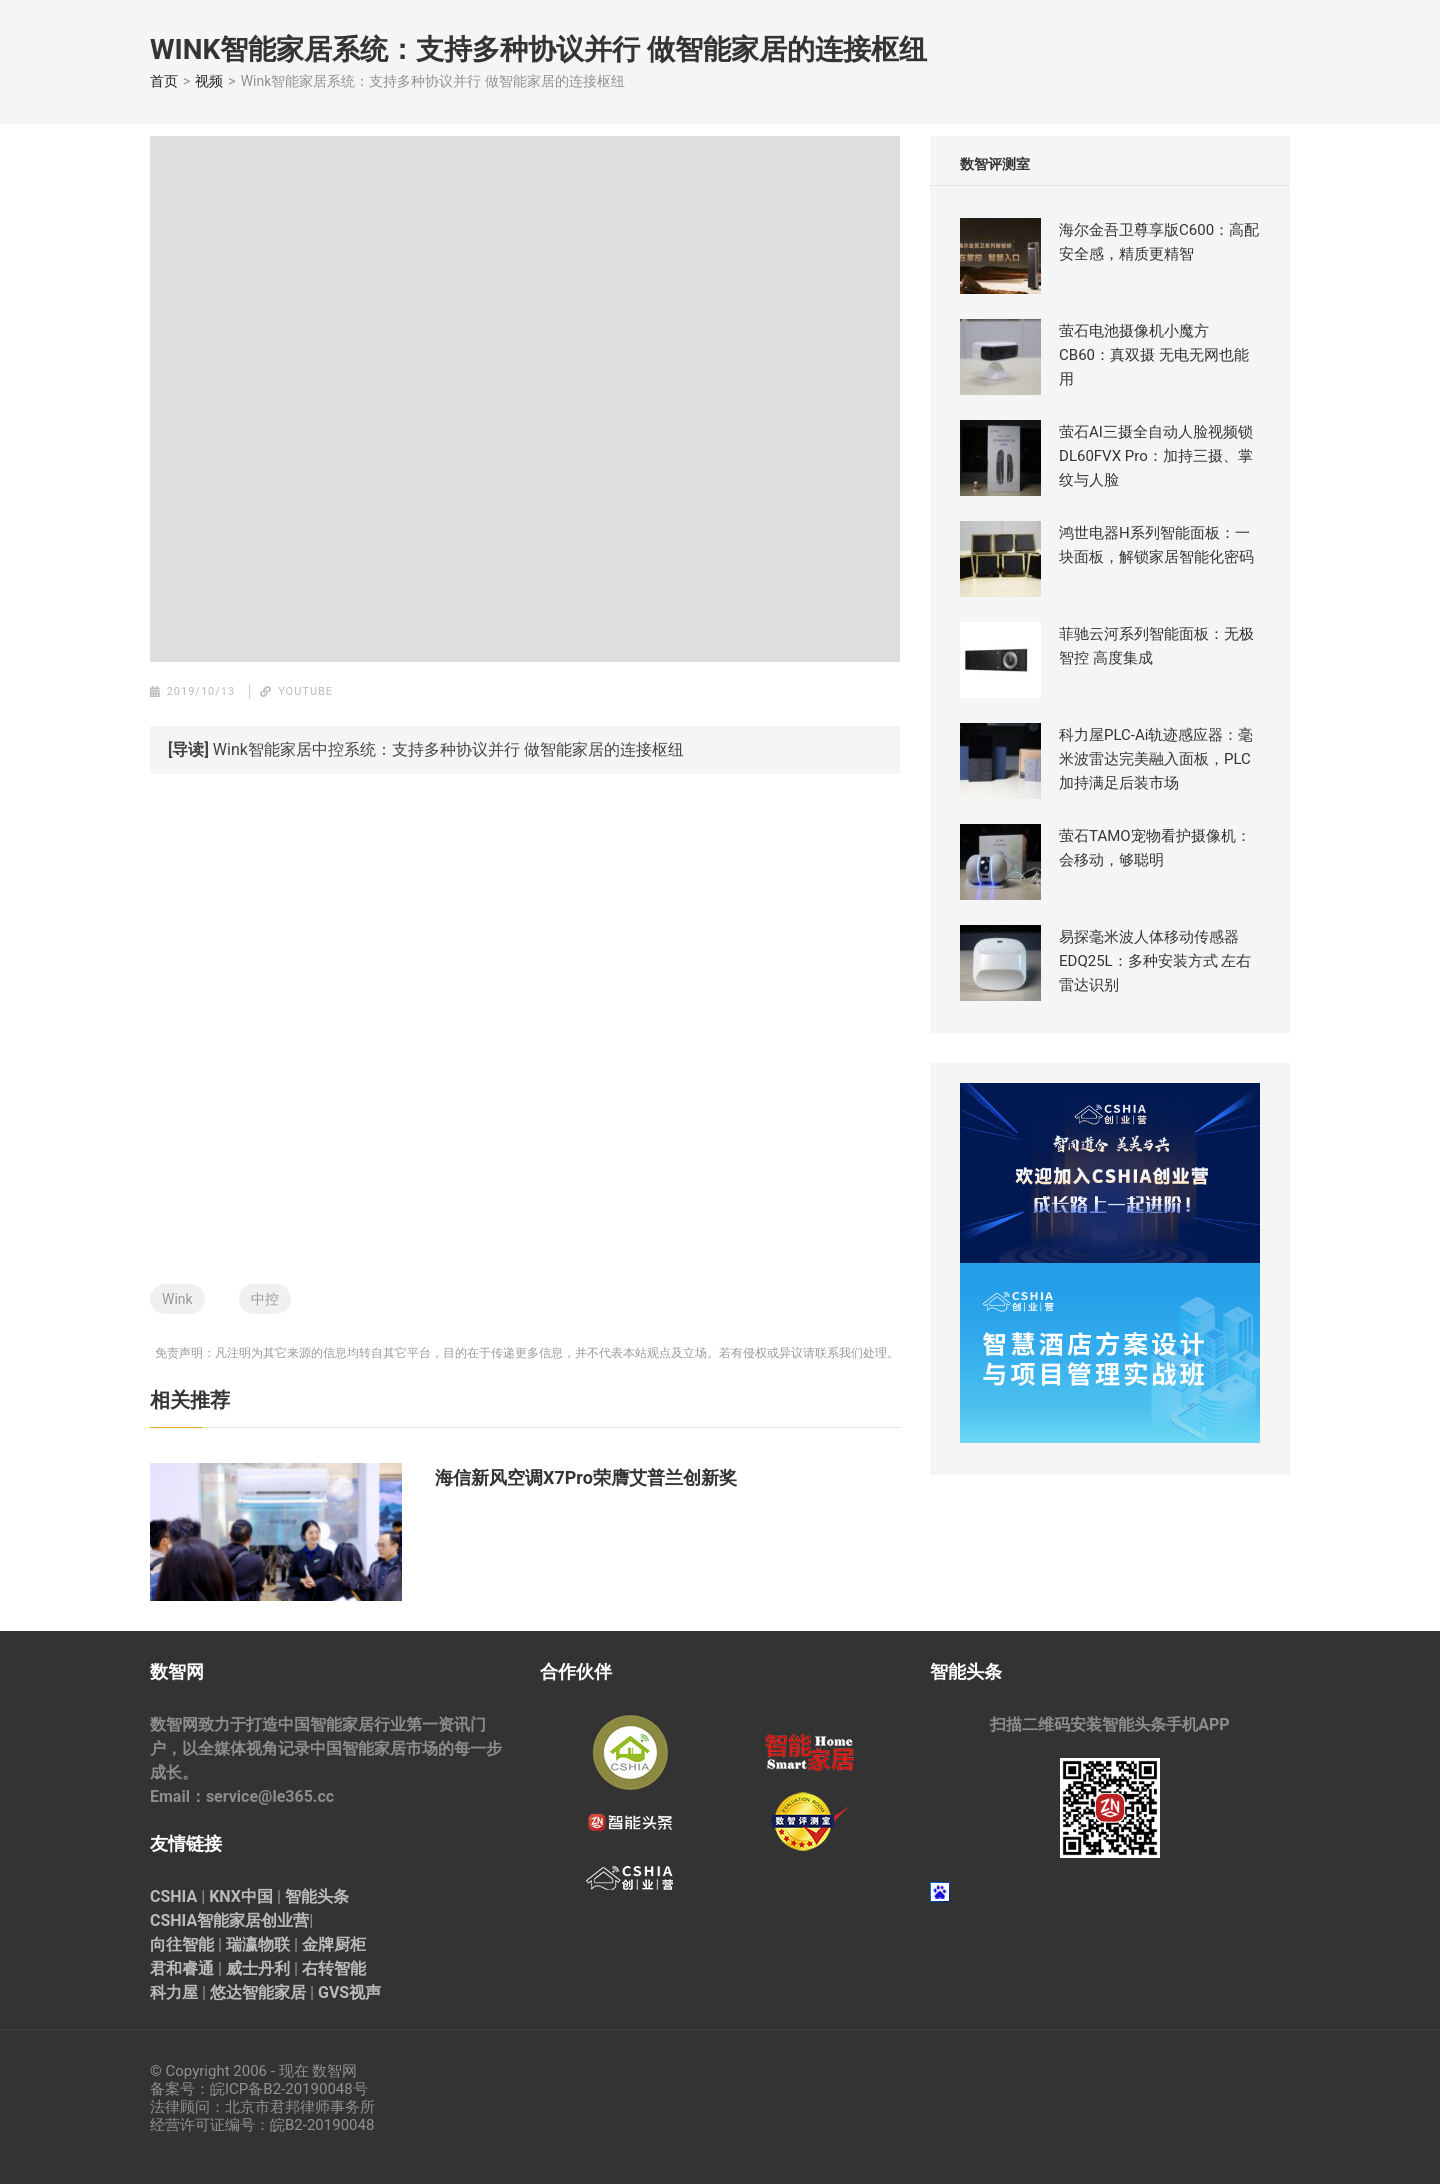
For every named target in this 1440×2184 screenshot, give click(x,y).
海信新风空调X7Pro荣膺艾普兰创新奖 (586, 1477)
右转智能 (334, 1968)
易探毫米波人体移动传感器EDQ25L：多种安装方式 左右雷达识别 (1155, 961)
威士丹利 (258, 1968)
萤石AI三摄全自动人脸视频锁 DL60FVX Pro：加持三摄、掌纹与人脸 (1156, 456)
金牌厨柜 (334, 1944)
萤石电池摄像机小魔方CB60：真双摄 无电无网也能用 (1154, 355)
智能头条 (317, 1896)
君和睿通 (182, 1968)
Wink (177, 1299)
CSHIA (173, 1896)
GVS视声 (349, 1992)
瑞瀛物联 (258, 1944)
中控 (265, 1299)
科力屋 (174, 1992)
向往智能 (182, 1944)
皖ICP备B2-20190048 (281, 2089)
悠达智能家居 (258, 1992)
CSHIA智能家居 (205, 1920)
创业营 (285, 1920)
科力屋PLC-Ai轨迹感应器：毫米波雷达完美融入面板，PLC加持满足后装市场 (1156, 759)
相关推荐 (190, 1400)
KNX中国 (241, 1896)
